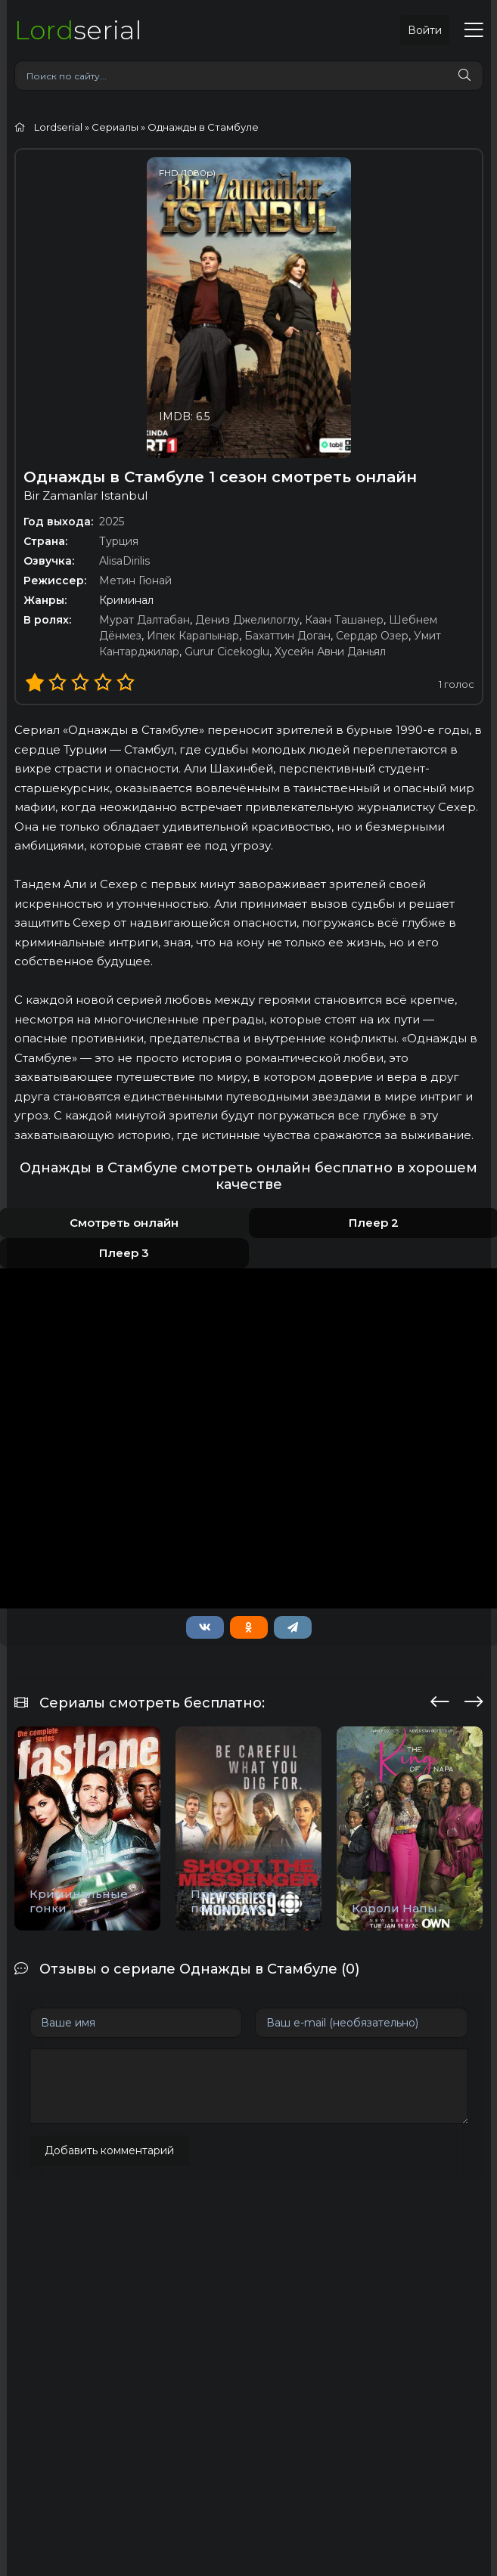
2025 (111, 521)
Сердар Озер (372, 635)
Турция (118, 541)
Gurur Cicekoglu (227, 651)
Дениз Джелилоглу (247, 620)
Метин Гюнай (135, 580)
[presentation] (439, 1699)
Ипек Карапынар (193, 635)
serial (77, 29)
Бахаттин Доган (287, 635)
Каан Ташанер (344, 620)
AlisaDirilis (124, 561)
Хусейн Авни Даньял (330, 651)
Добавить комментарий (109, 2150)
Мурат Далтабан (144, 620)
